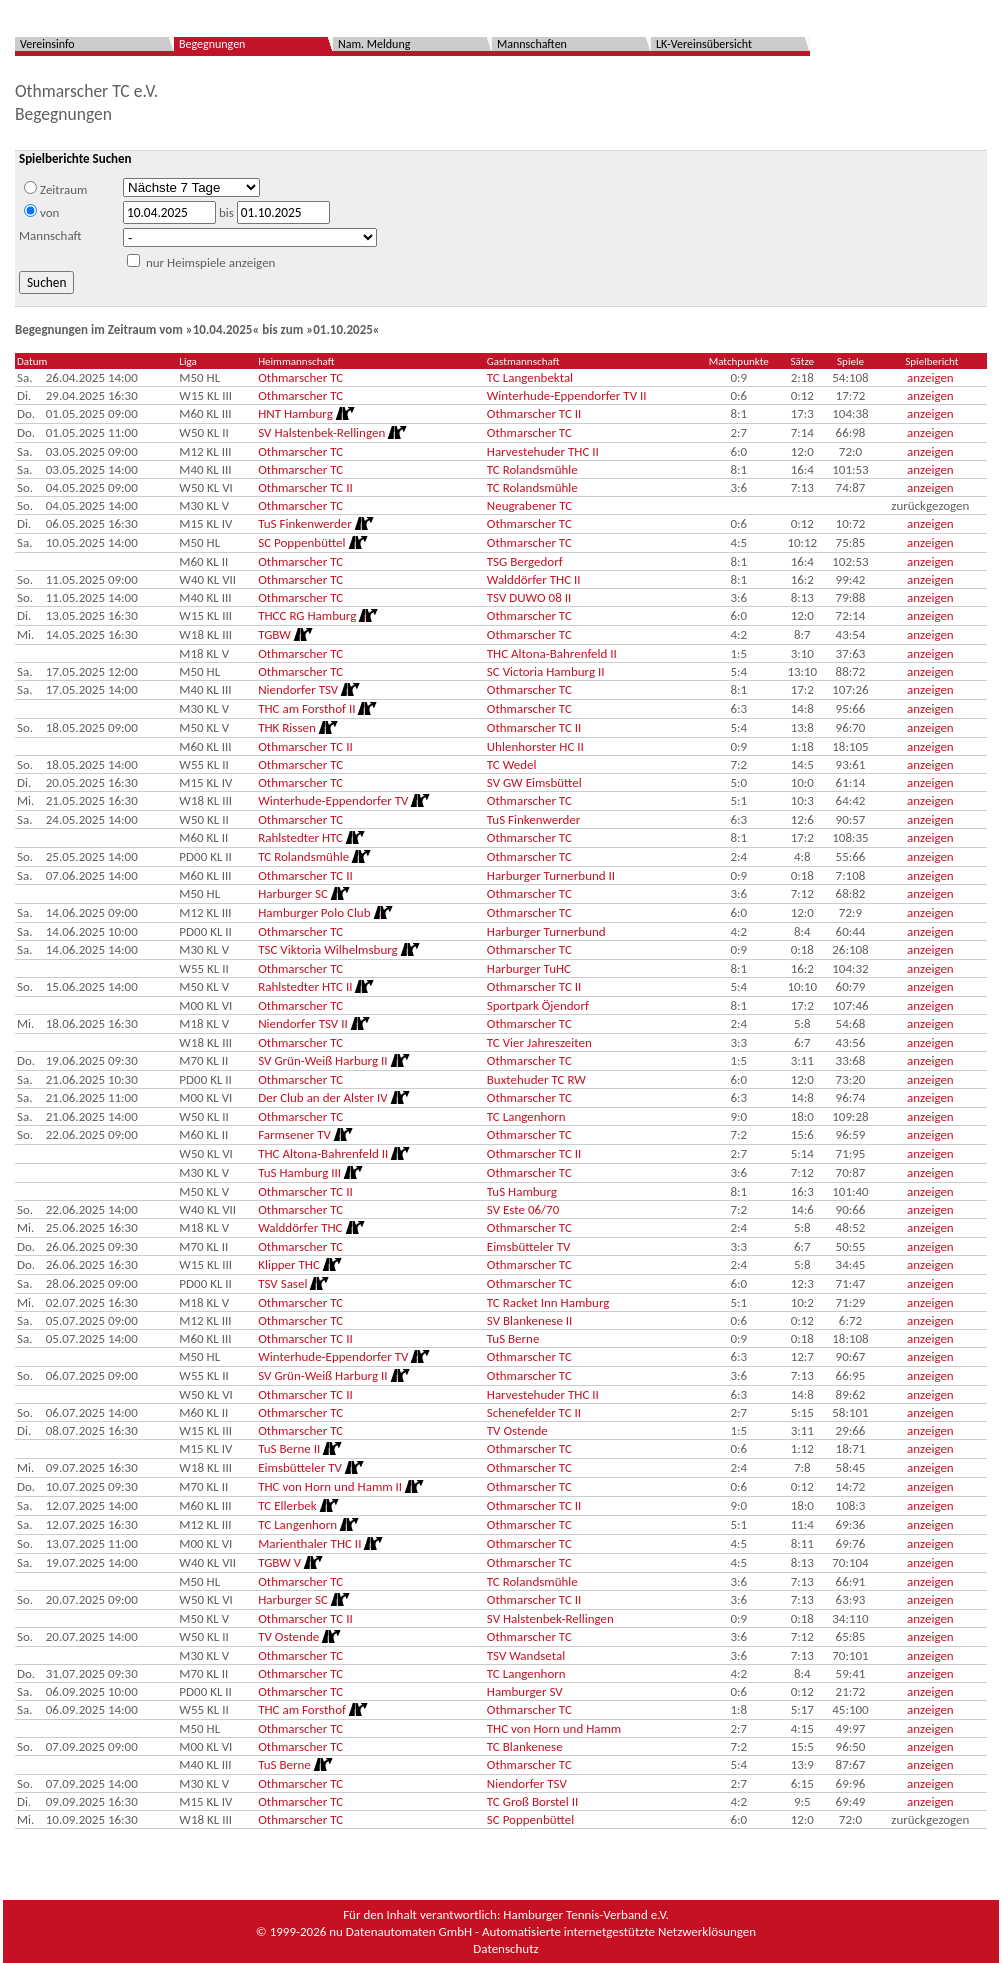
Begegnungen (212, 44)
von (41, 212)
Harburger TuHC (529, 968)
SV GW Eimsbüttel (534, 782)
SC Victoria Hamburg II (546, 671)
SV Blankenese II (530, 1320)
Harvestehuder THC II (543, 451)
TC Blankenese (525, 1746)
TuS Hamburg (522, 1191)
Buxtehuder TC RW (536, 1079)
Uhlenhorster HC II (535, 746)
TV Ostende (517, 1430)
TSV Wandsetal (526, 1655)
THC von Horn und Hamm (554, 1728)
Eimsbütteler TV (529, 1246)
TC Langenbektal (530, 377)
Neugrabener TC (529, 505)
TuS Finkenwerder (534, 819)
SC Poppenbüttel (530, 1819)
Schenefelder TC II (534, 1412)
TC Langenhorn (526, 1116)
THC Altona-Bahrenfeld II (552, 653)
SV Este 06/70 (523, 1209)
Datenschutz (505, 1948)
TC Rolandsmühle (532, 469)
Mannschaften (532, 44)
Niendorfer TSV (527, 1783)
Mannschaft (50, 235)
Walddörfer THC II (534, 579)
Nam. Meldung (374, 44)
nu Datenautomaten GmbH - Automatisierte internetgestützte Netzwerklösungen (542, 1931)
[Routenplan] (344, 414)
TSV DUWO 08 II (529, 597)
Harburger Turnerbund (546, 931)
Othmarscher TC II (534, 413)
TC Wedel (512, 764)
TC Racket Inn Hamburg (548, 1302)
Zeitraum (55, 189)
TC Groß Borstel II (532, 1801)
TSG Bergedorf (525, 561)
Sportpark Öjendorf (538, 1005)
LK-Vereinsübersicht (704, 44)
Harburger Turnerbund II (551, 875)
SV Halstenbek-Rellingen (550, 1618)
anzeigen (930, 377)
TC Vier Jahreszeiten (539, 1042)
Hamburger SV (525, 1691)
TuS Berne (513, 1338)
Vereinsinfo (47, 44)
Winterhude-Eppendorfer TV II (567, 395)
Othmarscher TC (300, 377)
